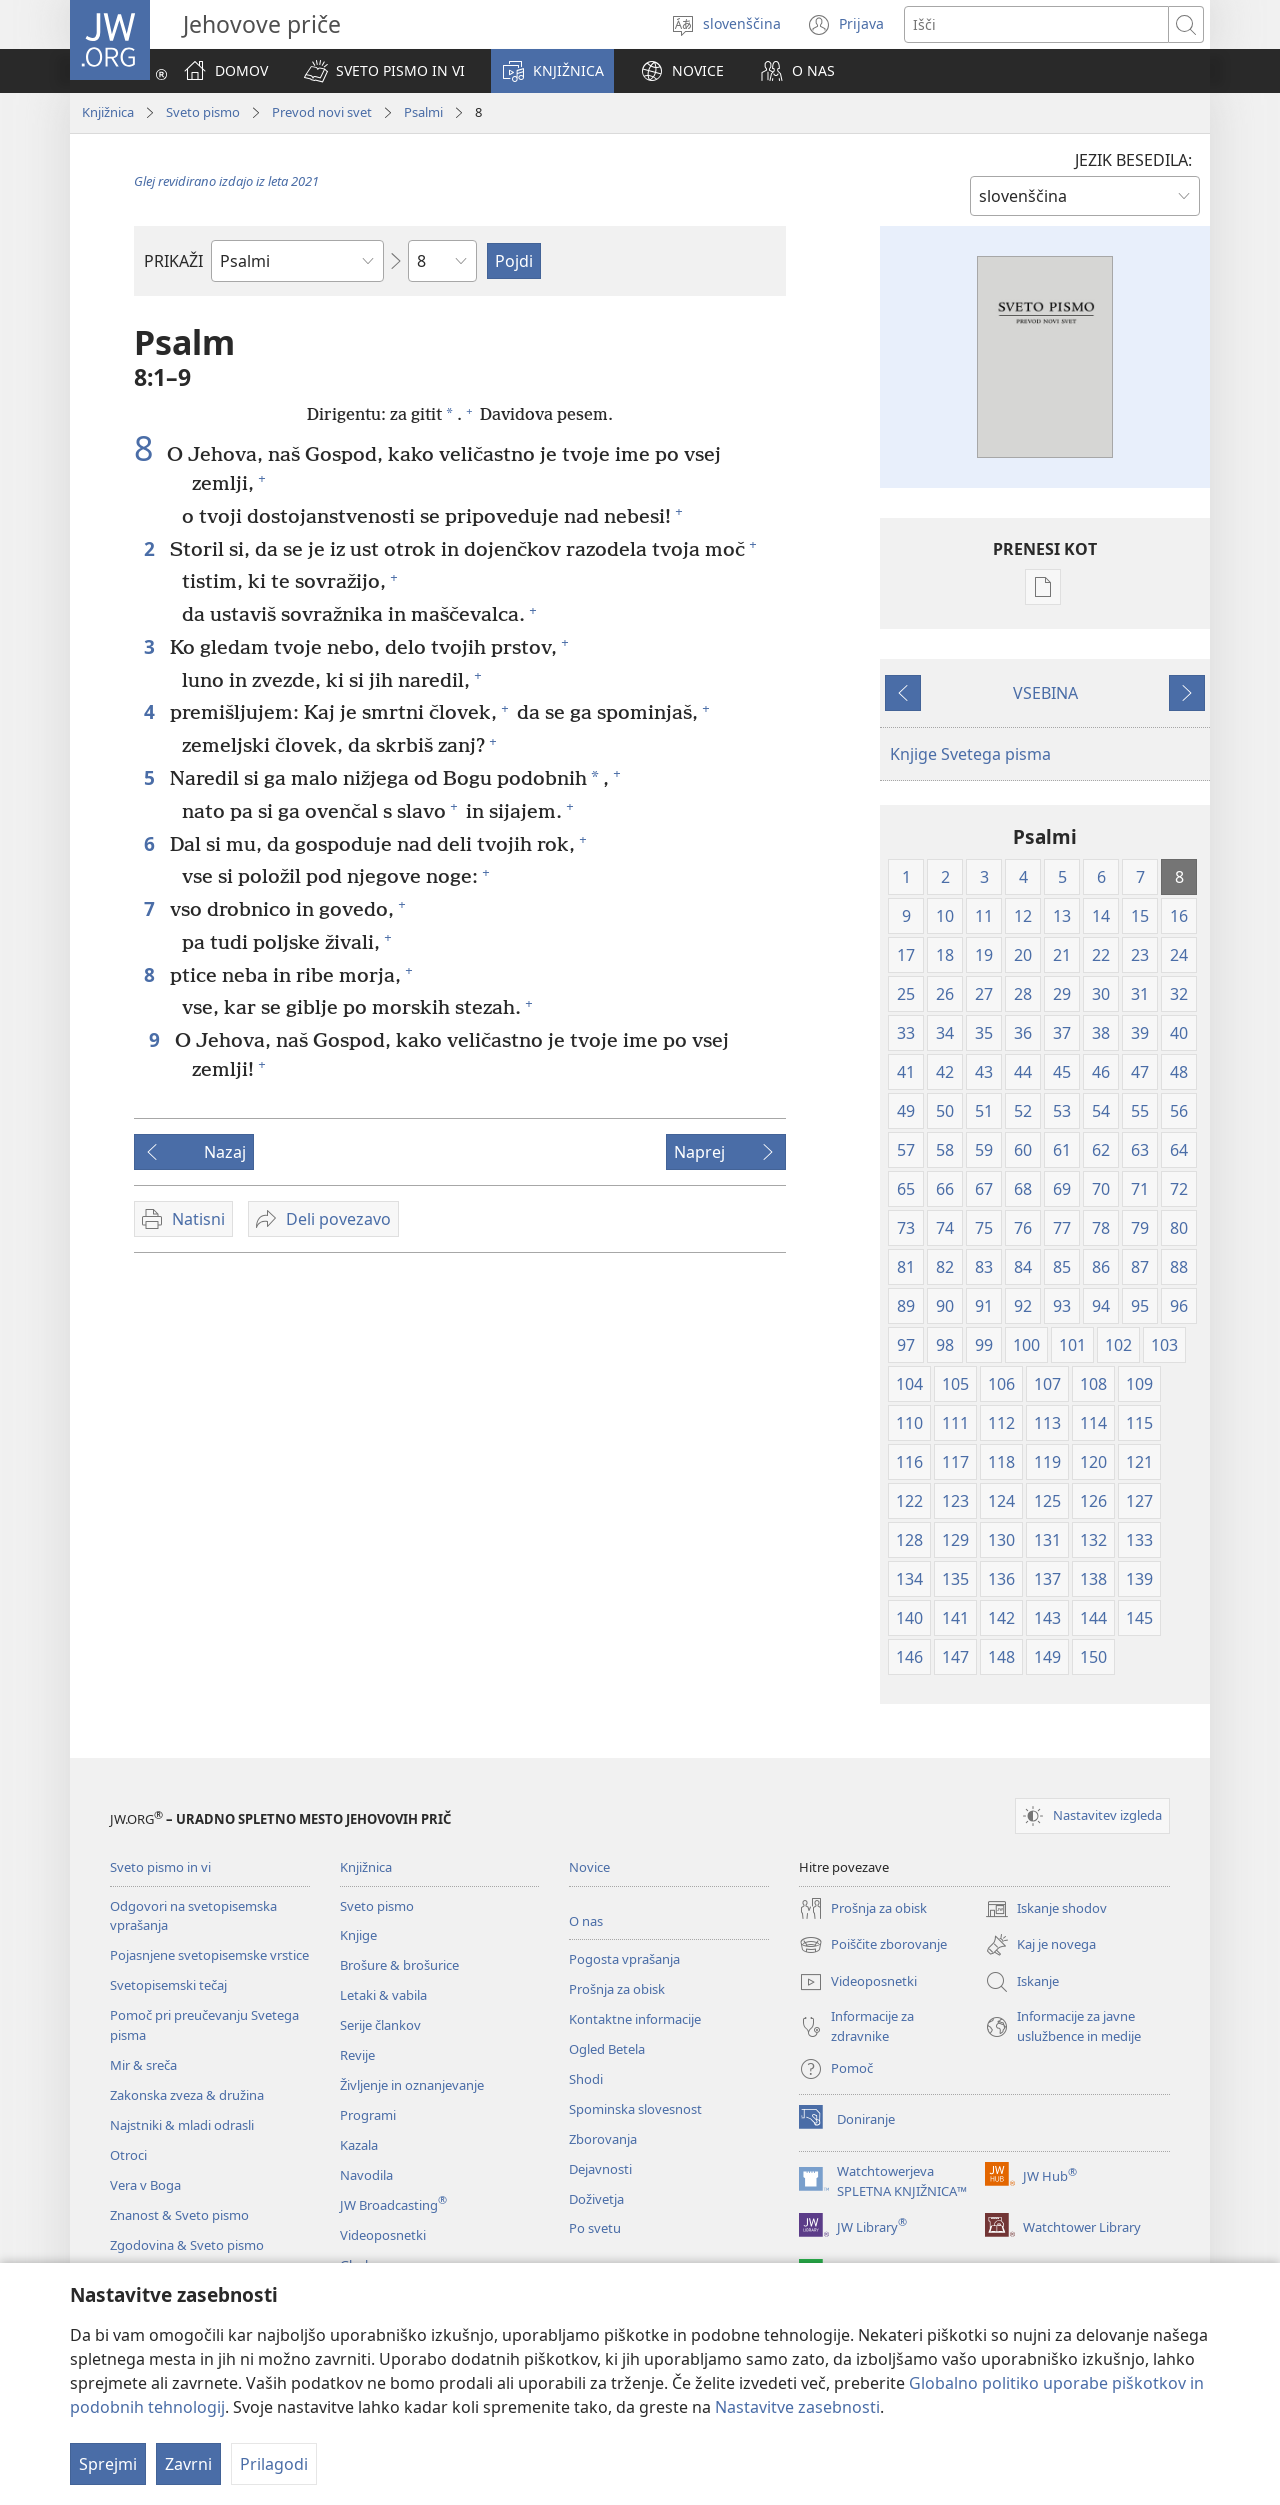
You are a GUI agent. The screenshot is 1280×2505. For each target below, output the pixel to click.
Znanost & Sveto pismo (179, 2215)
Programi (368, 2115)
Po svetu (595, 2228)
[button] (384, 71)
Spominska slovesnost (635, 2109)
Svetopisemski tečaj (168, 1985)
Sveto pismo (203, 112)
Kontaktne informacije (635, 2019)
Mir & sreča (143, 2065)
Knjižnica (108, 112)
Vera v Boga (145, 2185)
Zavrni (188, 2464)
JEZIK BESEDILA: (1133, 160)
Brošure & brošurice (399, 1965)
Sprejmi (108, 2464)
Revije (357, 2055)
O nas (586, 1921)
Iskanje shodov (1046, 1909)
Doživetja (596, 2199)
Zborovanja (603, 2139)
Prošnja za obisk (617, 1989)
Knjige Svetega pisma (970, 754)
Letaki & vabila (383, 1995)
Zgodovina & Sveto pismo (187, 2245)
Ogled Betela (607, 2049)
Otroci (128, 2155)
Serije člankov (380, 2025)
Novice (589, 1867)
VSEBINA (1045, 693)
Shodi (586, 2079)
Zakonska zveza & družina (187, 2095)
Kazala (359, 2145)
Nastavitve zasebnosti (797, 2407)
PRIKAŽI (173, 261)
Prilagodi (274, 2464)
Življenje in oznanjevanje (412, 2085)
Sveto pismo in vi (160, 1867)
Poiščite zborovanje (873, 1945)
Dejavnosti (600, 2169)
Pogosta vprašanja (624, 1959)
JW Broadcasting (393, 2205)
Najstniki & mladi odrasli (182, 2125)
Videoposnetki (383, 2235)
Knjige (358, 1935)
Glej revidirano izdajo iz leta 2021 (226, 181)
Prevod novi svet (322, 112)
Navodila (366, 2175)
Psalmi (423, 112)
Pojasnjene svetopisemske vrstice (209, 1955)
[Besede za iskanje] (1036, 24)
